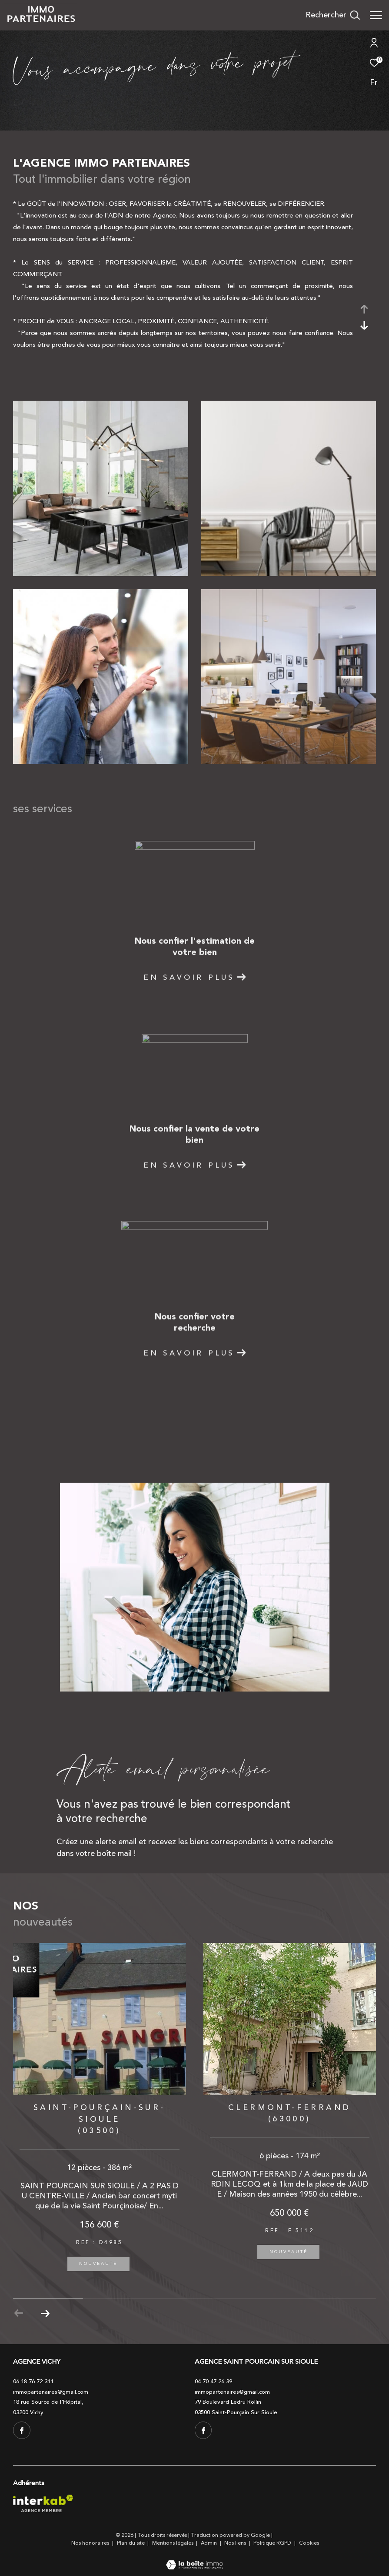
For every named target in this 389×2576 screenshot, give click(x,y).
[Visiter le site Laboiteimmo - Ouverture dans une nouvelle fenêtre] (194, 2559)
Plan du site (131, 2543)
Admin (209, 2543)
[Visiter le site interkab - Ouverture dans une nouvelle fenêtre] (43, 2503)
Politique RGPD (272, 2543)
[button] (45, 2313)
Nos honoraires (90, 2543)
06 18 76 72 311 (33, 2381)
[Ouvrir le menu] (376, 15)
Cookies (309, 2543)
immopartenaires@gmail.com (50, 2392)
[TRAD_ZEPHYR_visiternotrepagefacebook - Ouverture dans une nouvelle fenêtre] (21, 2430)
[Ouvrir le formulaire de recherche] (333, 15)
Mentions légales (173, 2543)
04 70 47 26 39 (213, 2381)
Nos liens (235, 2543)
